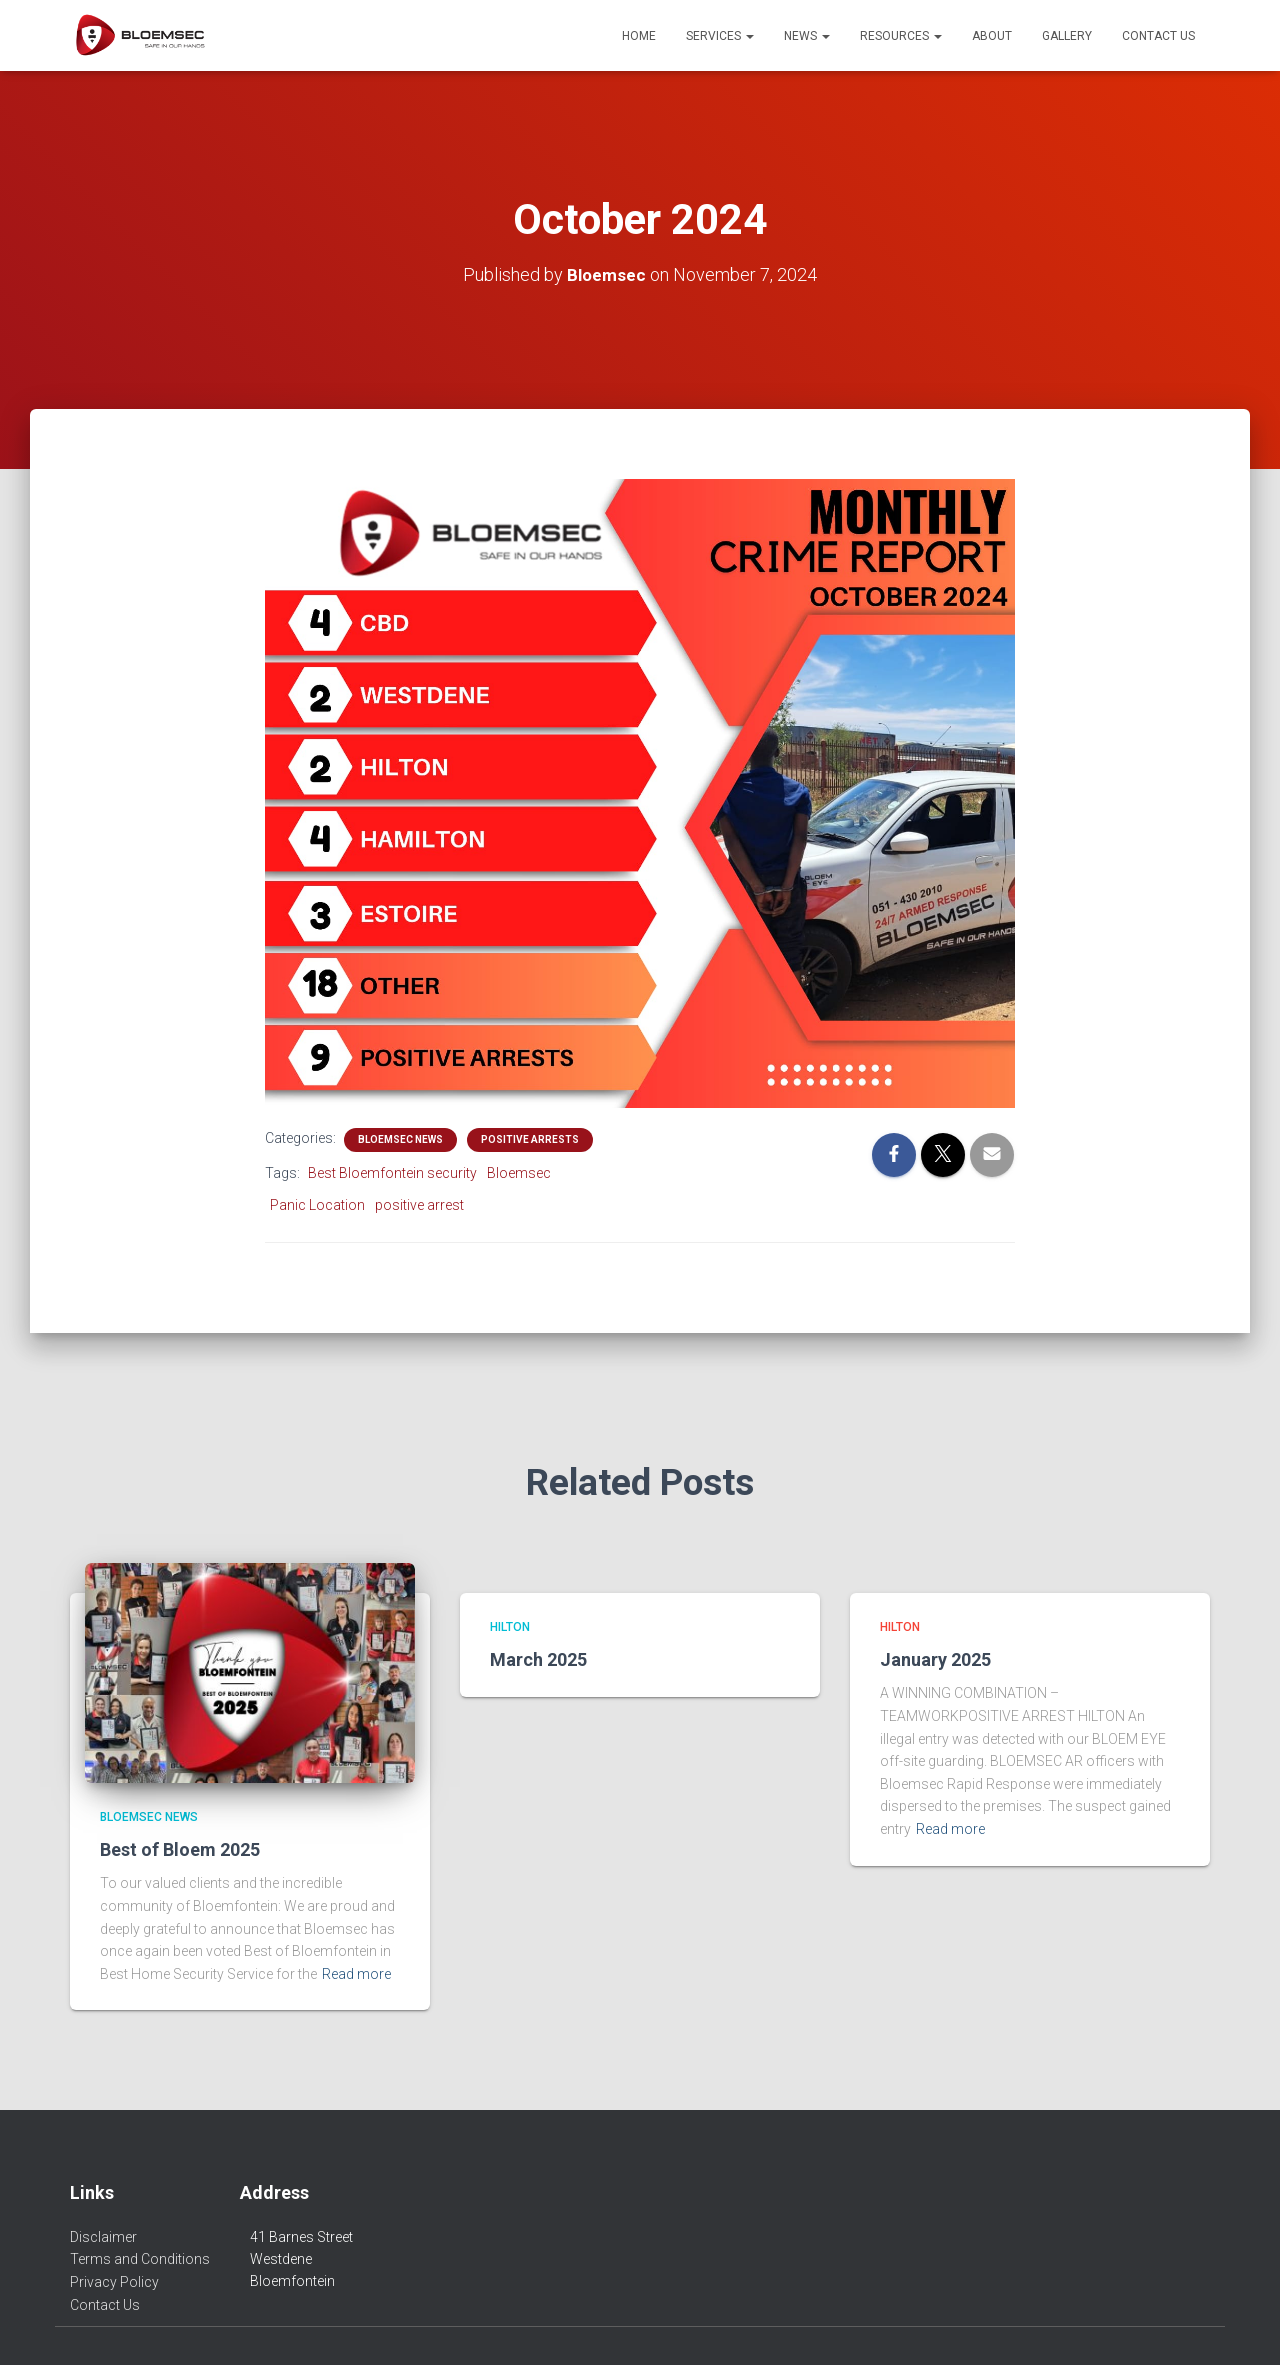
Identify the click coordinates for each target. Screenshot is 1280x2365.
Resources (901, 36)
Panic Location (317, 1205)
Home (639, 36)
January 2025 (935, 1659)
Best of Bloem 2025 (180, 1849)
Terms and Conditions (140, 2259)
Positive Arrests (530, 1138)
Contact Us (1158, 36)
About (992, 36)
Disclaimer (103, 2237)
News (807, 36)
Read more (356, 1974)
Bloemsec (519, 1172)
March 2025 (538, 1659)
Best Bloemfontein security (392, 1172)
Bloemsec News (400, 1138)
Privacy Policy (114, 2282)
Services (720, 36)
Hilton (510, 1627)
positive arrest (419, 1205)
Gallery (1067, 36)
